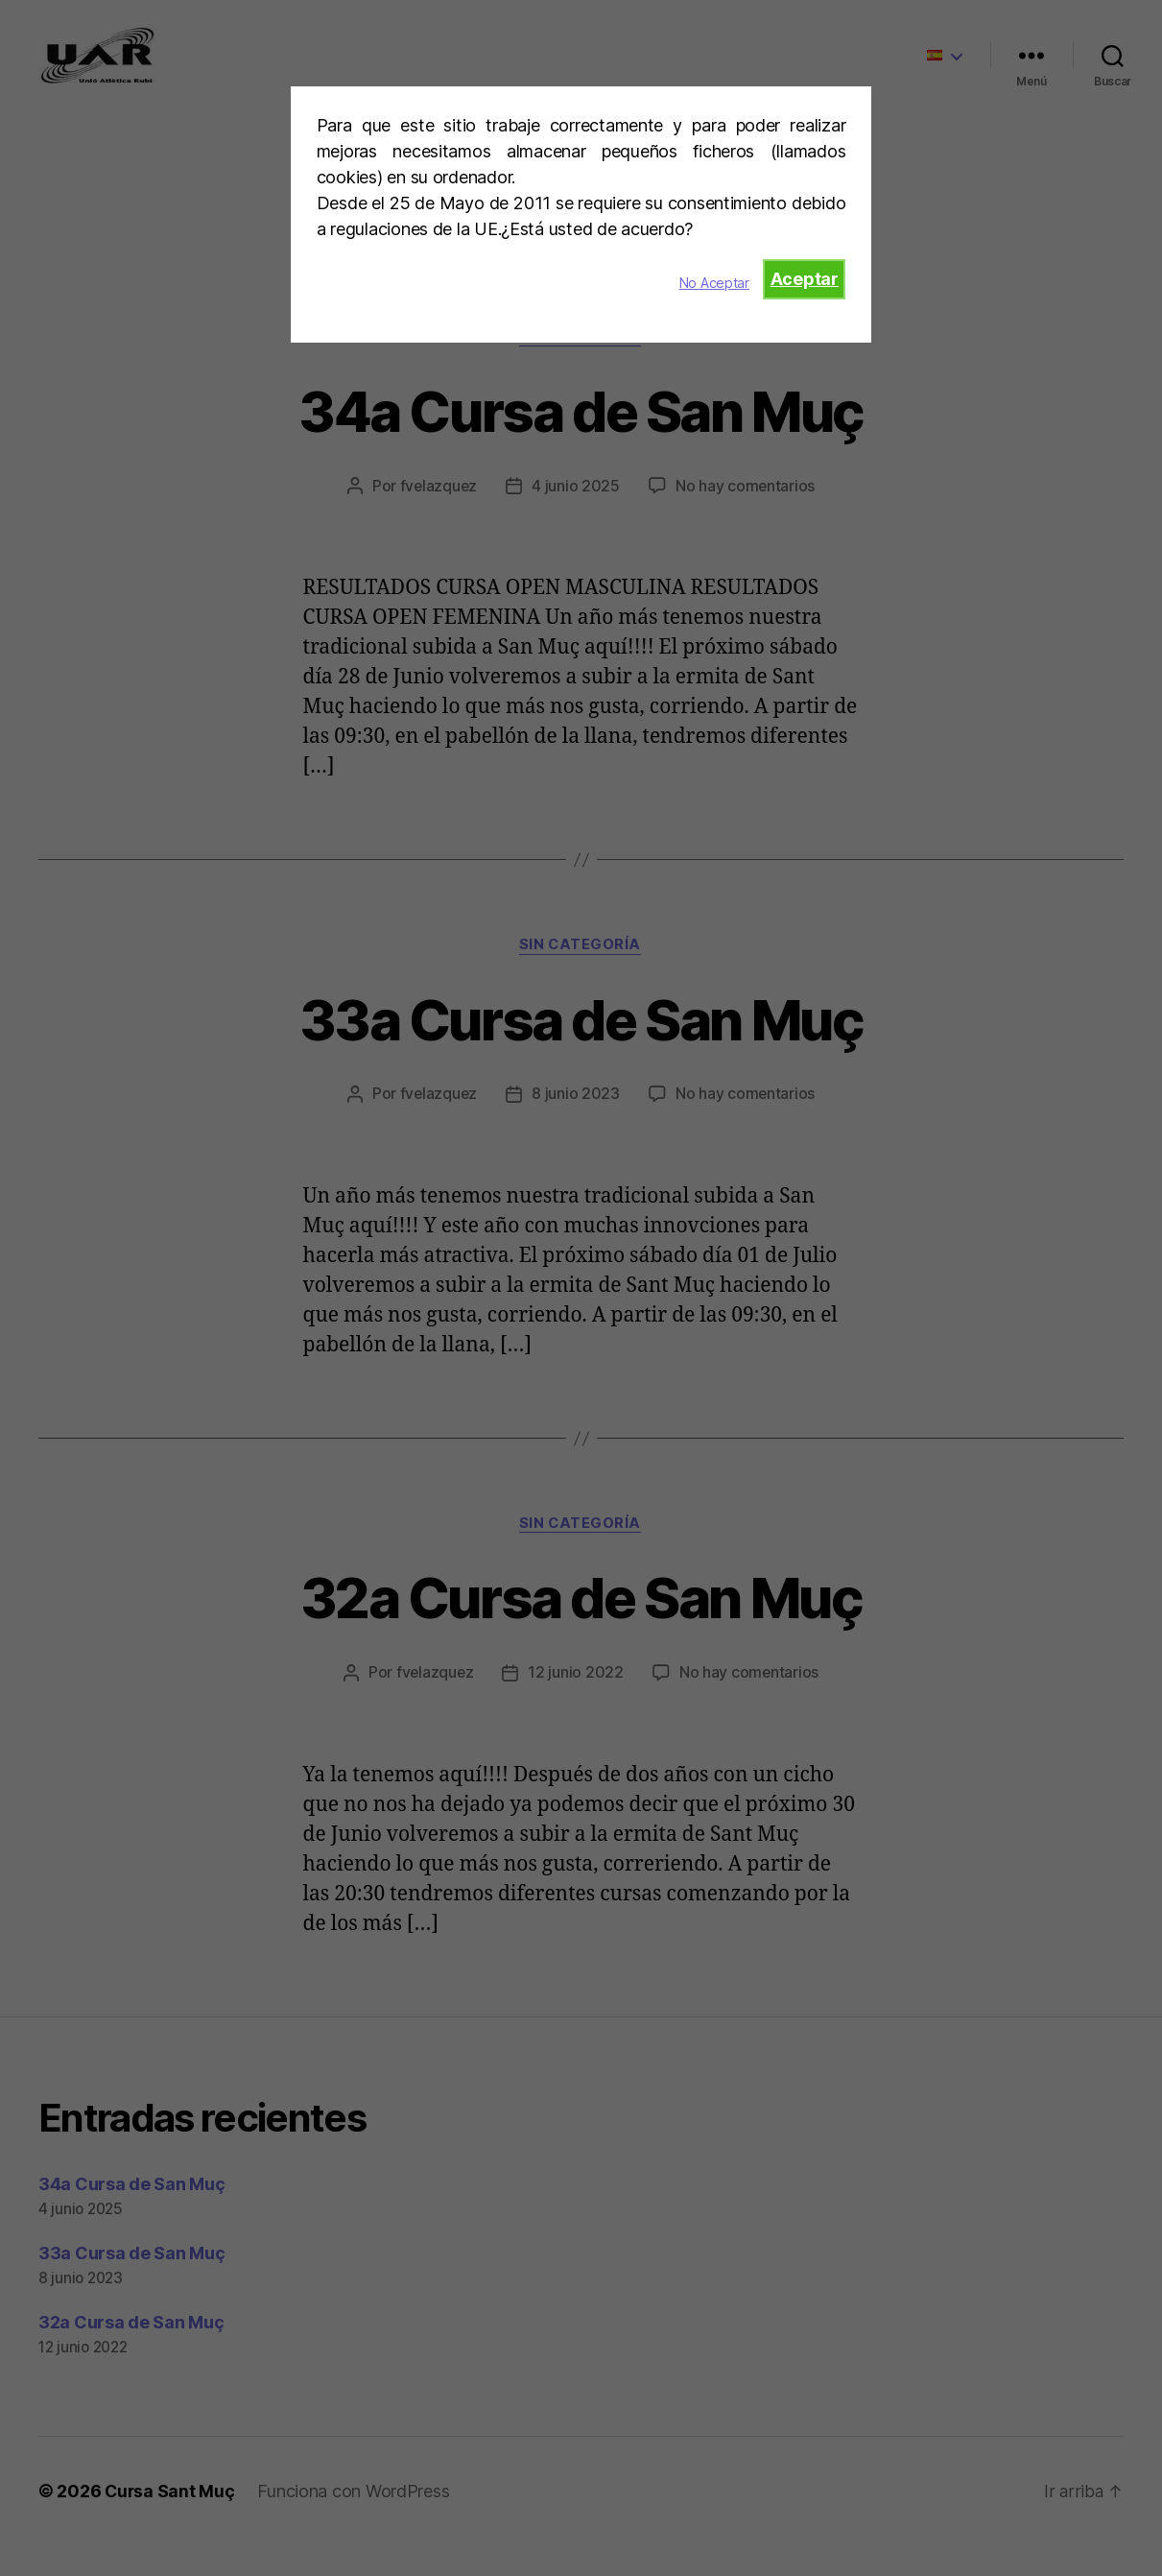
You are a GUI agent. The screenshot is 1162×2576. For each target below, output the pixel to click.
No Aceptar (714, 282)
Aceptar (805, 279)
